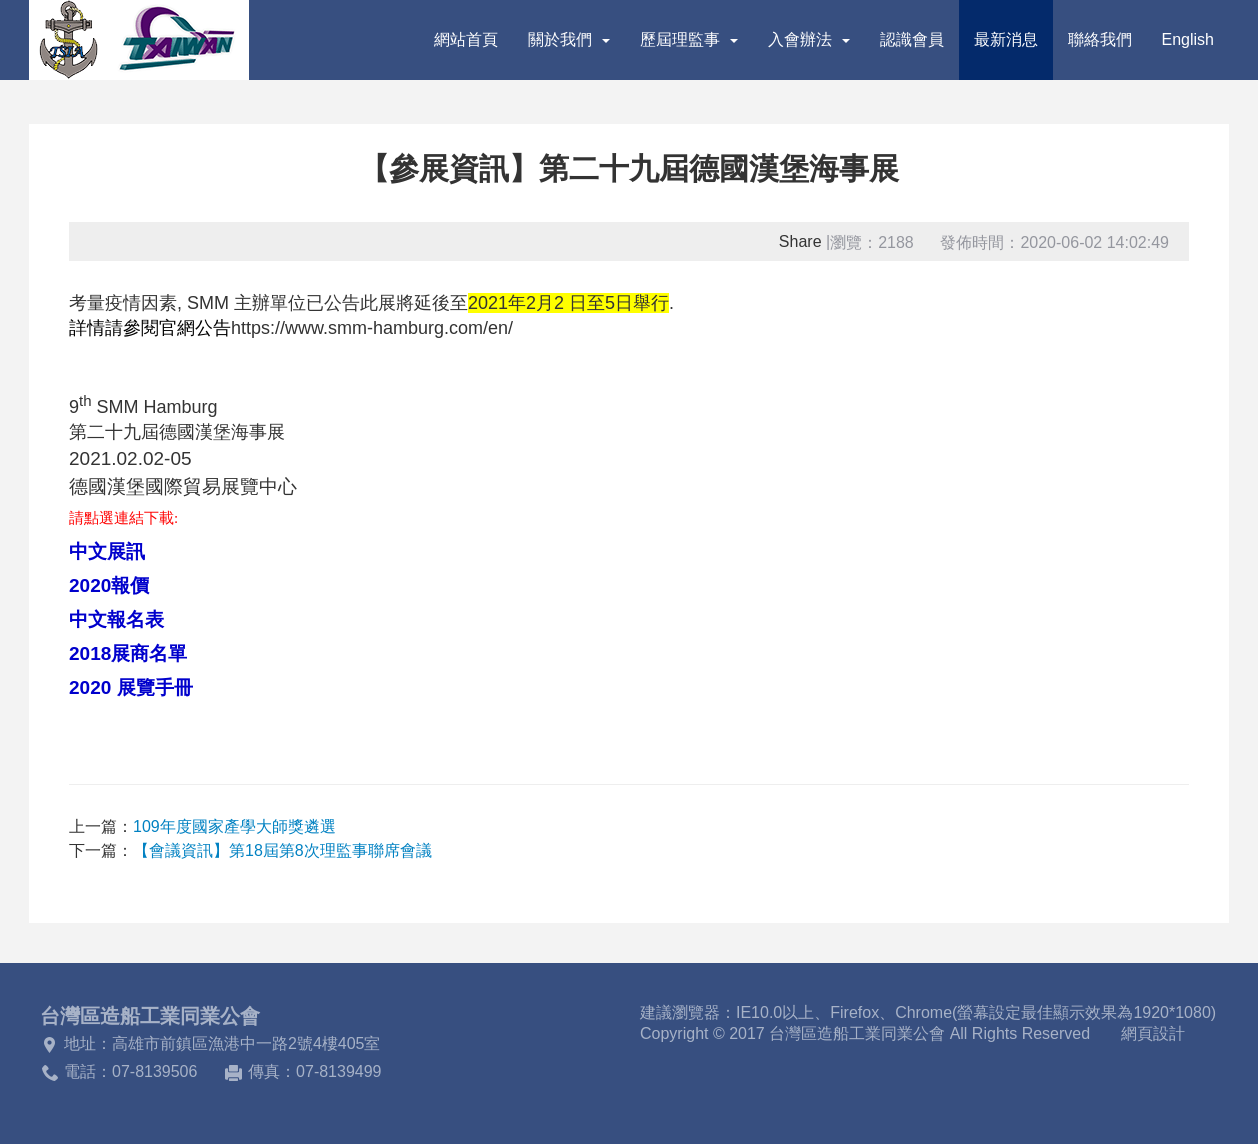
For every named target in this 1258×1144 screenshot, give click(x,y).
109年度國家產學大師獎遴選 (234, 826)
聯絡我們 (1100, 39)
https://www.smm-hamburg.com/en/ (372, 328)
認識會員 (912, 39)
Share (800, 241)
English (1188, 39)
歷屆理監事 (689, 39)
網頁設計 (1153, 1033)
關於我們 (569, 39)
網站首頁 (466, 39)
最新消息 (1006, 39)
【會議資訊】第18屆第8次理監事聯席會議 (282, 850)
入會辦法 (809, 39)
